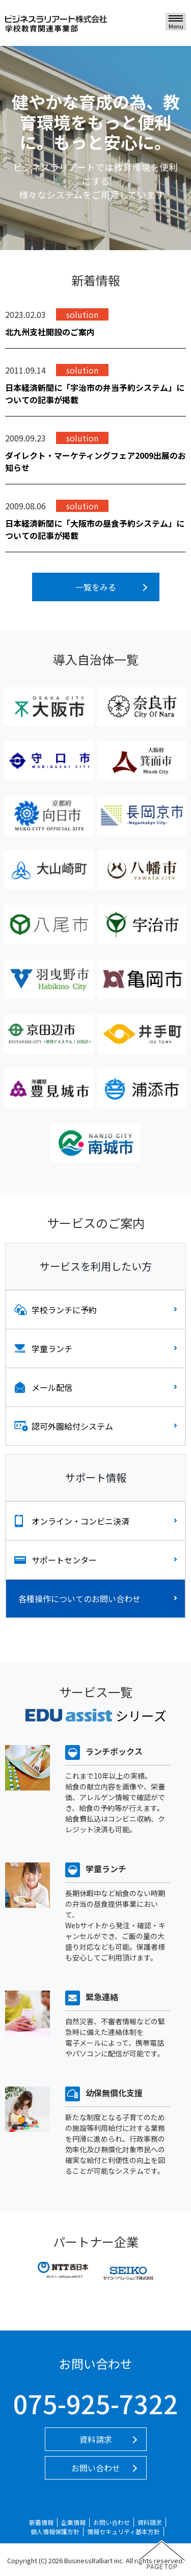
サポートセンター (64, 1560)
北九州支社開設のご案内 (50, 332)
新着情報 (41, 2522)
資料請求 (95, 2439)
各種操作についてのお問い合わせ (79, 1598)
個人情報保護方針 (55, 2531)
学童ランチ (52, 1348)
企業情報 (73, 2522)
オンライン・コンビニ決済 (80, 1521)
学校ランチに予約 (64, 1310)
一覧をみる (95, 587)
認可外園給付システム (72, 1426)
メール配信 (52, 1387)
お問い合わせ (95, 2468)
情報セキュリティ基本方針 (123, 2531)
